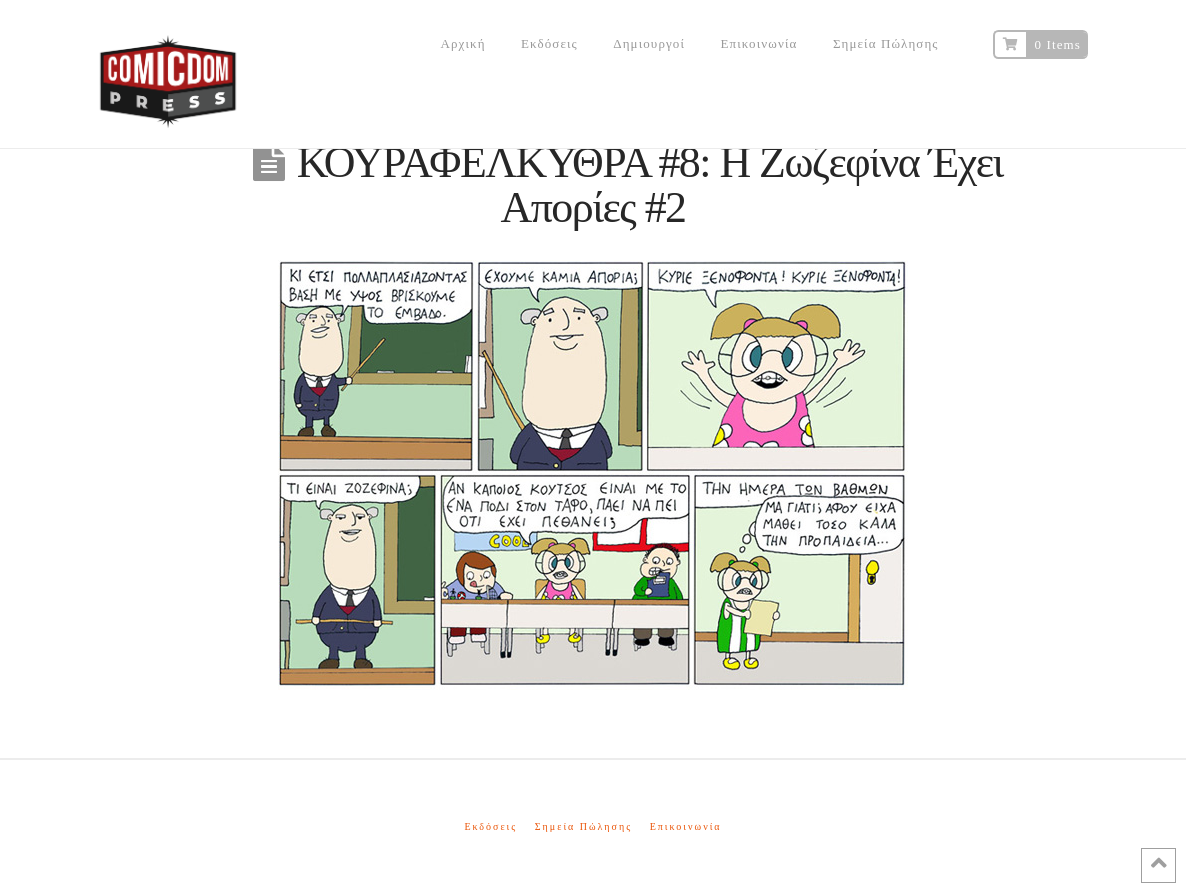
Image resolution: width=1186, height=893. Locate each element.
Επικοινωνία (686, 826)
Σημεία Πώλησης (583, 826)
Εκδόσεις (490, 826)
